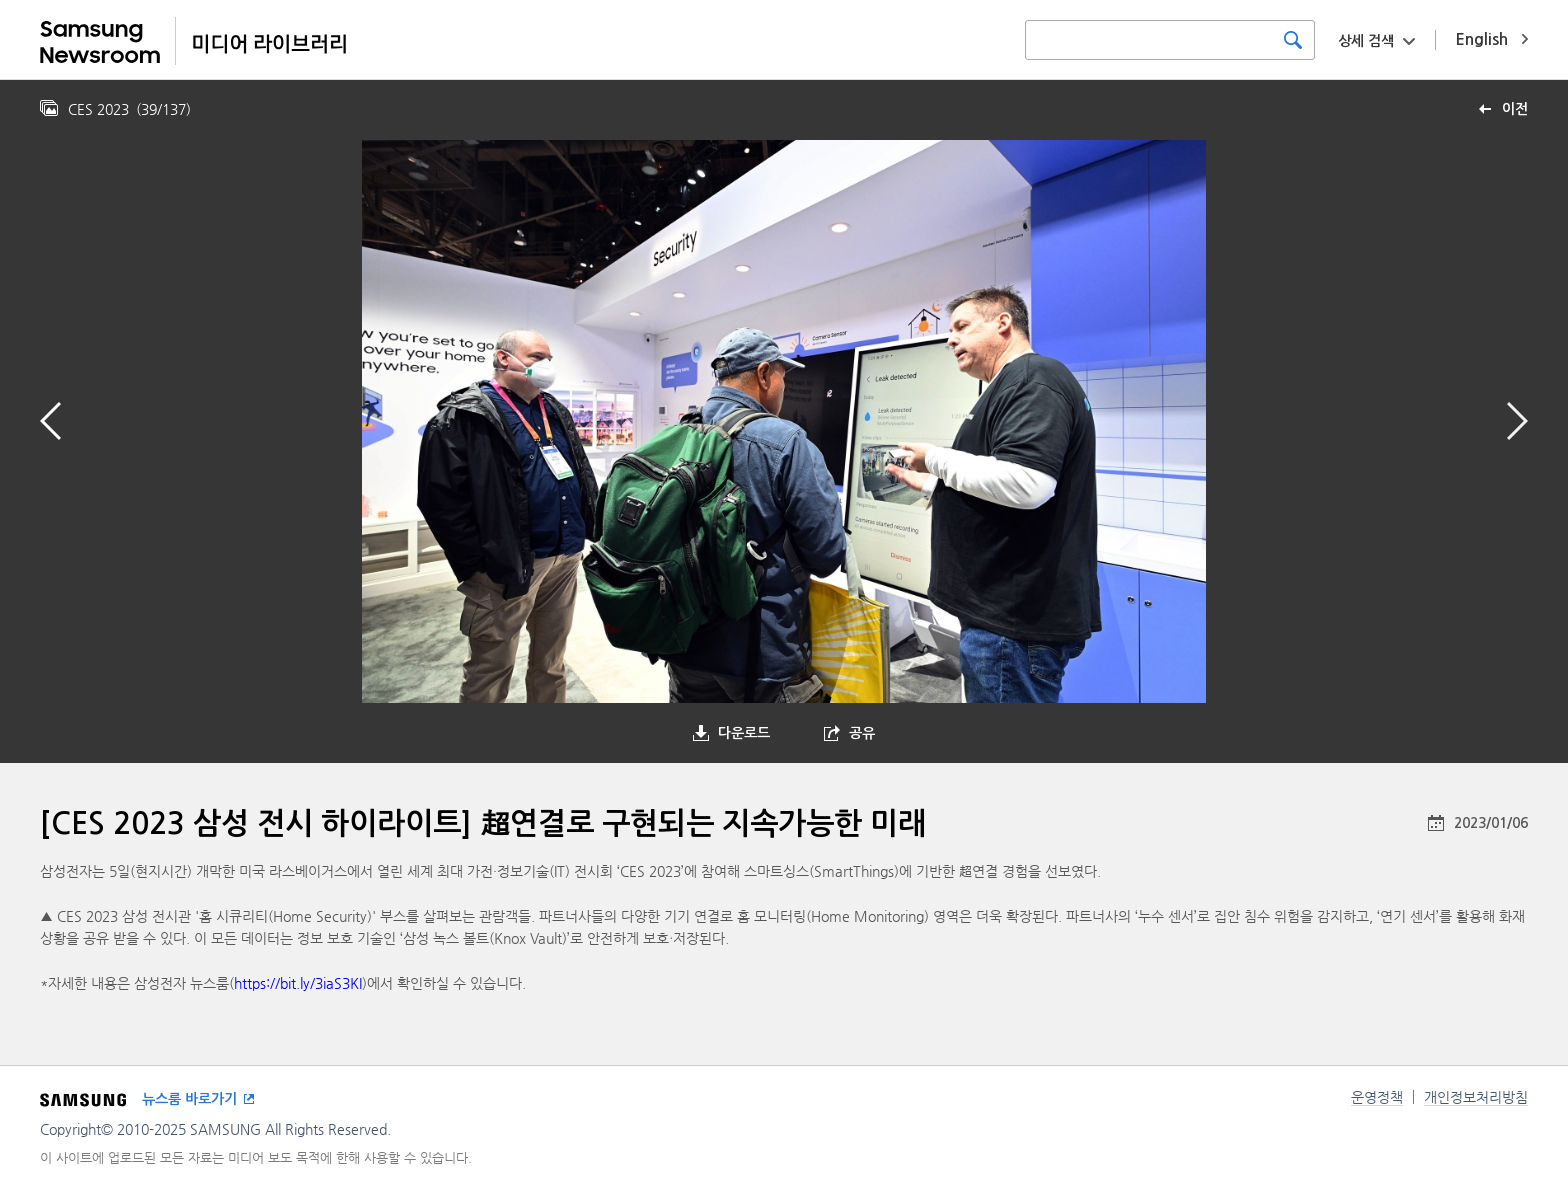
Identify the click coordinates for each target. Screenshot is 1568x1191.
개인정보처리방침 (1476, 1097)
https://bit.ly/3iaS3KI (298, 983)
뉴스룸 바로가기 (189, 1099)
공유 (862, 733)
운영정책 (1377, 1097)
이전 (1515, 109)
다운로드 (744, 733)
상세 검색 (1366, 41)
